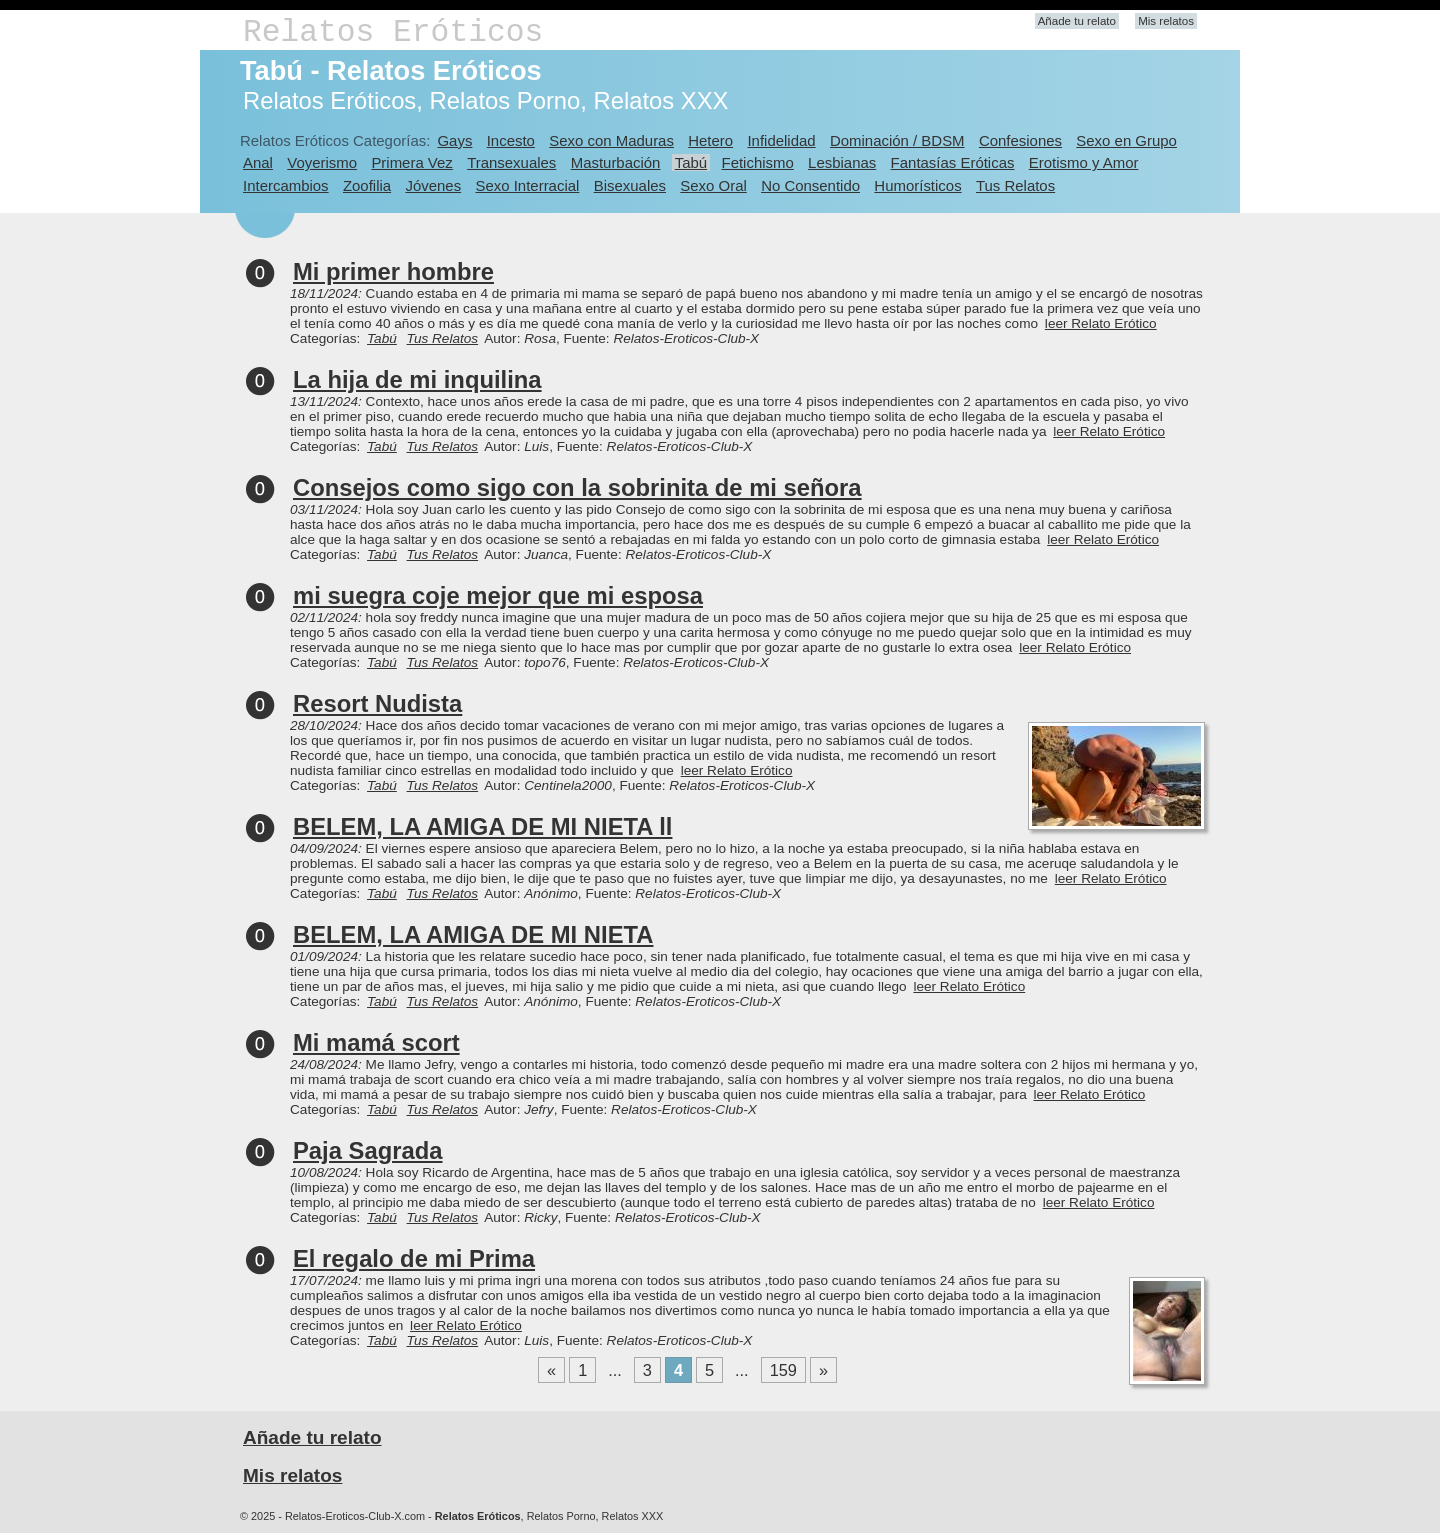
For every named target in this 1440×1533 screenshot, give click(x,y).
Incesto (511, 140)
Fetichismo (758, 162)
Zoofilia (367, 185)
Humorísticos (917, 185)
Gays (454, 140)
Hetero (710, 140)
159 (783, 1370)
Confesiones (1020, 140)
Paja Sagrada (367, 1150)
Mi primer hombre (393, 271)
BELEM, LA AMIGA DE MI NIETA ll (482, 826)
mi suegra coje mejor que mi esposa (498, 595)
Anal (258, 162)
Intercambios (286, 185)
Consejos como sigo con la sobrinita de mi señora (577, 487)
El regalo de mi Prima (414, 1258)
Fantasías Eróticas (953, 162)
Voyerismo (322, 162)
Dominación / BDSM (897, 140)
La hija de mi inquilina (417, 379)
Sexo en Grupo (1126, 140)
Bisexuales (630, 185)
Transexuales (511, 162)
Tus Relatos (1015, 185)
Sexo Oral (713, 185)
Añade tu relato (1077, 21)
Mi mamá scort (376, 1042)
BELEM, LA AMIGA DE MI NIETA (473, 934)
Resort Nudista (377, 703)
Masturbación (616, 162)
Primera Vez (411, 162)
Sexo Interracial (527, 185)
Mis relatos (1166, 21)
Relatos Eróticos (393, 32)
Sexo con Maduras (611, 140)
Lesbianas (842, 162)
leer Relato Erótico (1101, 323)
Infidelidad (781, 140)
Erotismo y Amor (1084, 162)
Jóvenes (433, 185)
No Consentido (810, 185)
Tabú (691, 162)
